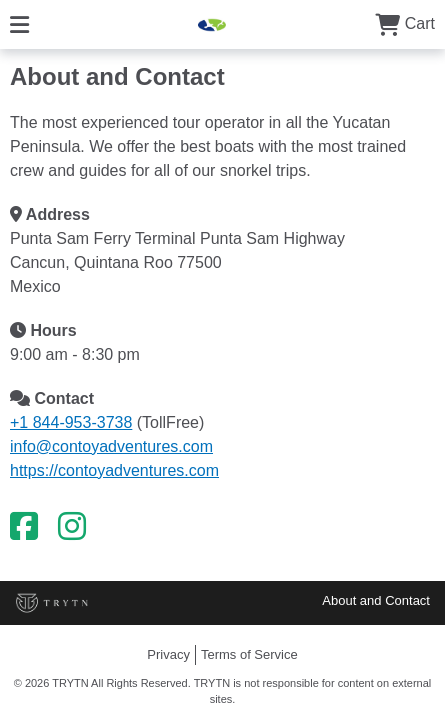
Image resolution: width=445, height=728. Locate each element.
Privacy (168, 654)
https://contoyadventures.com (114, 470)
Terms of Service (249, 654)
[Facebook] (24, 527)
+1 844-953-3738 (71, 422)
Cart (405, 23)
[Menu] (19, 23)
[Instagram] (72, 527)
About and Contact (376, 600)
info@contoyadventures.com (111, 446)
